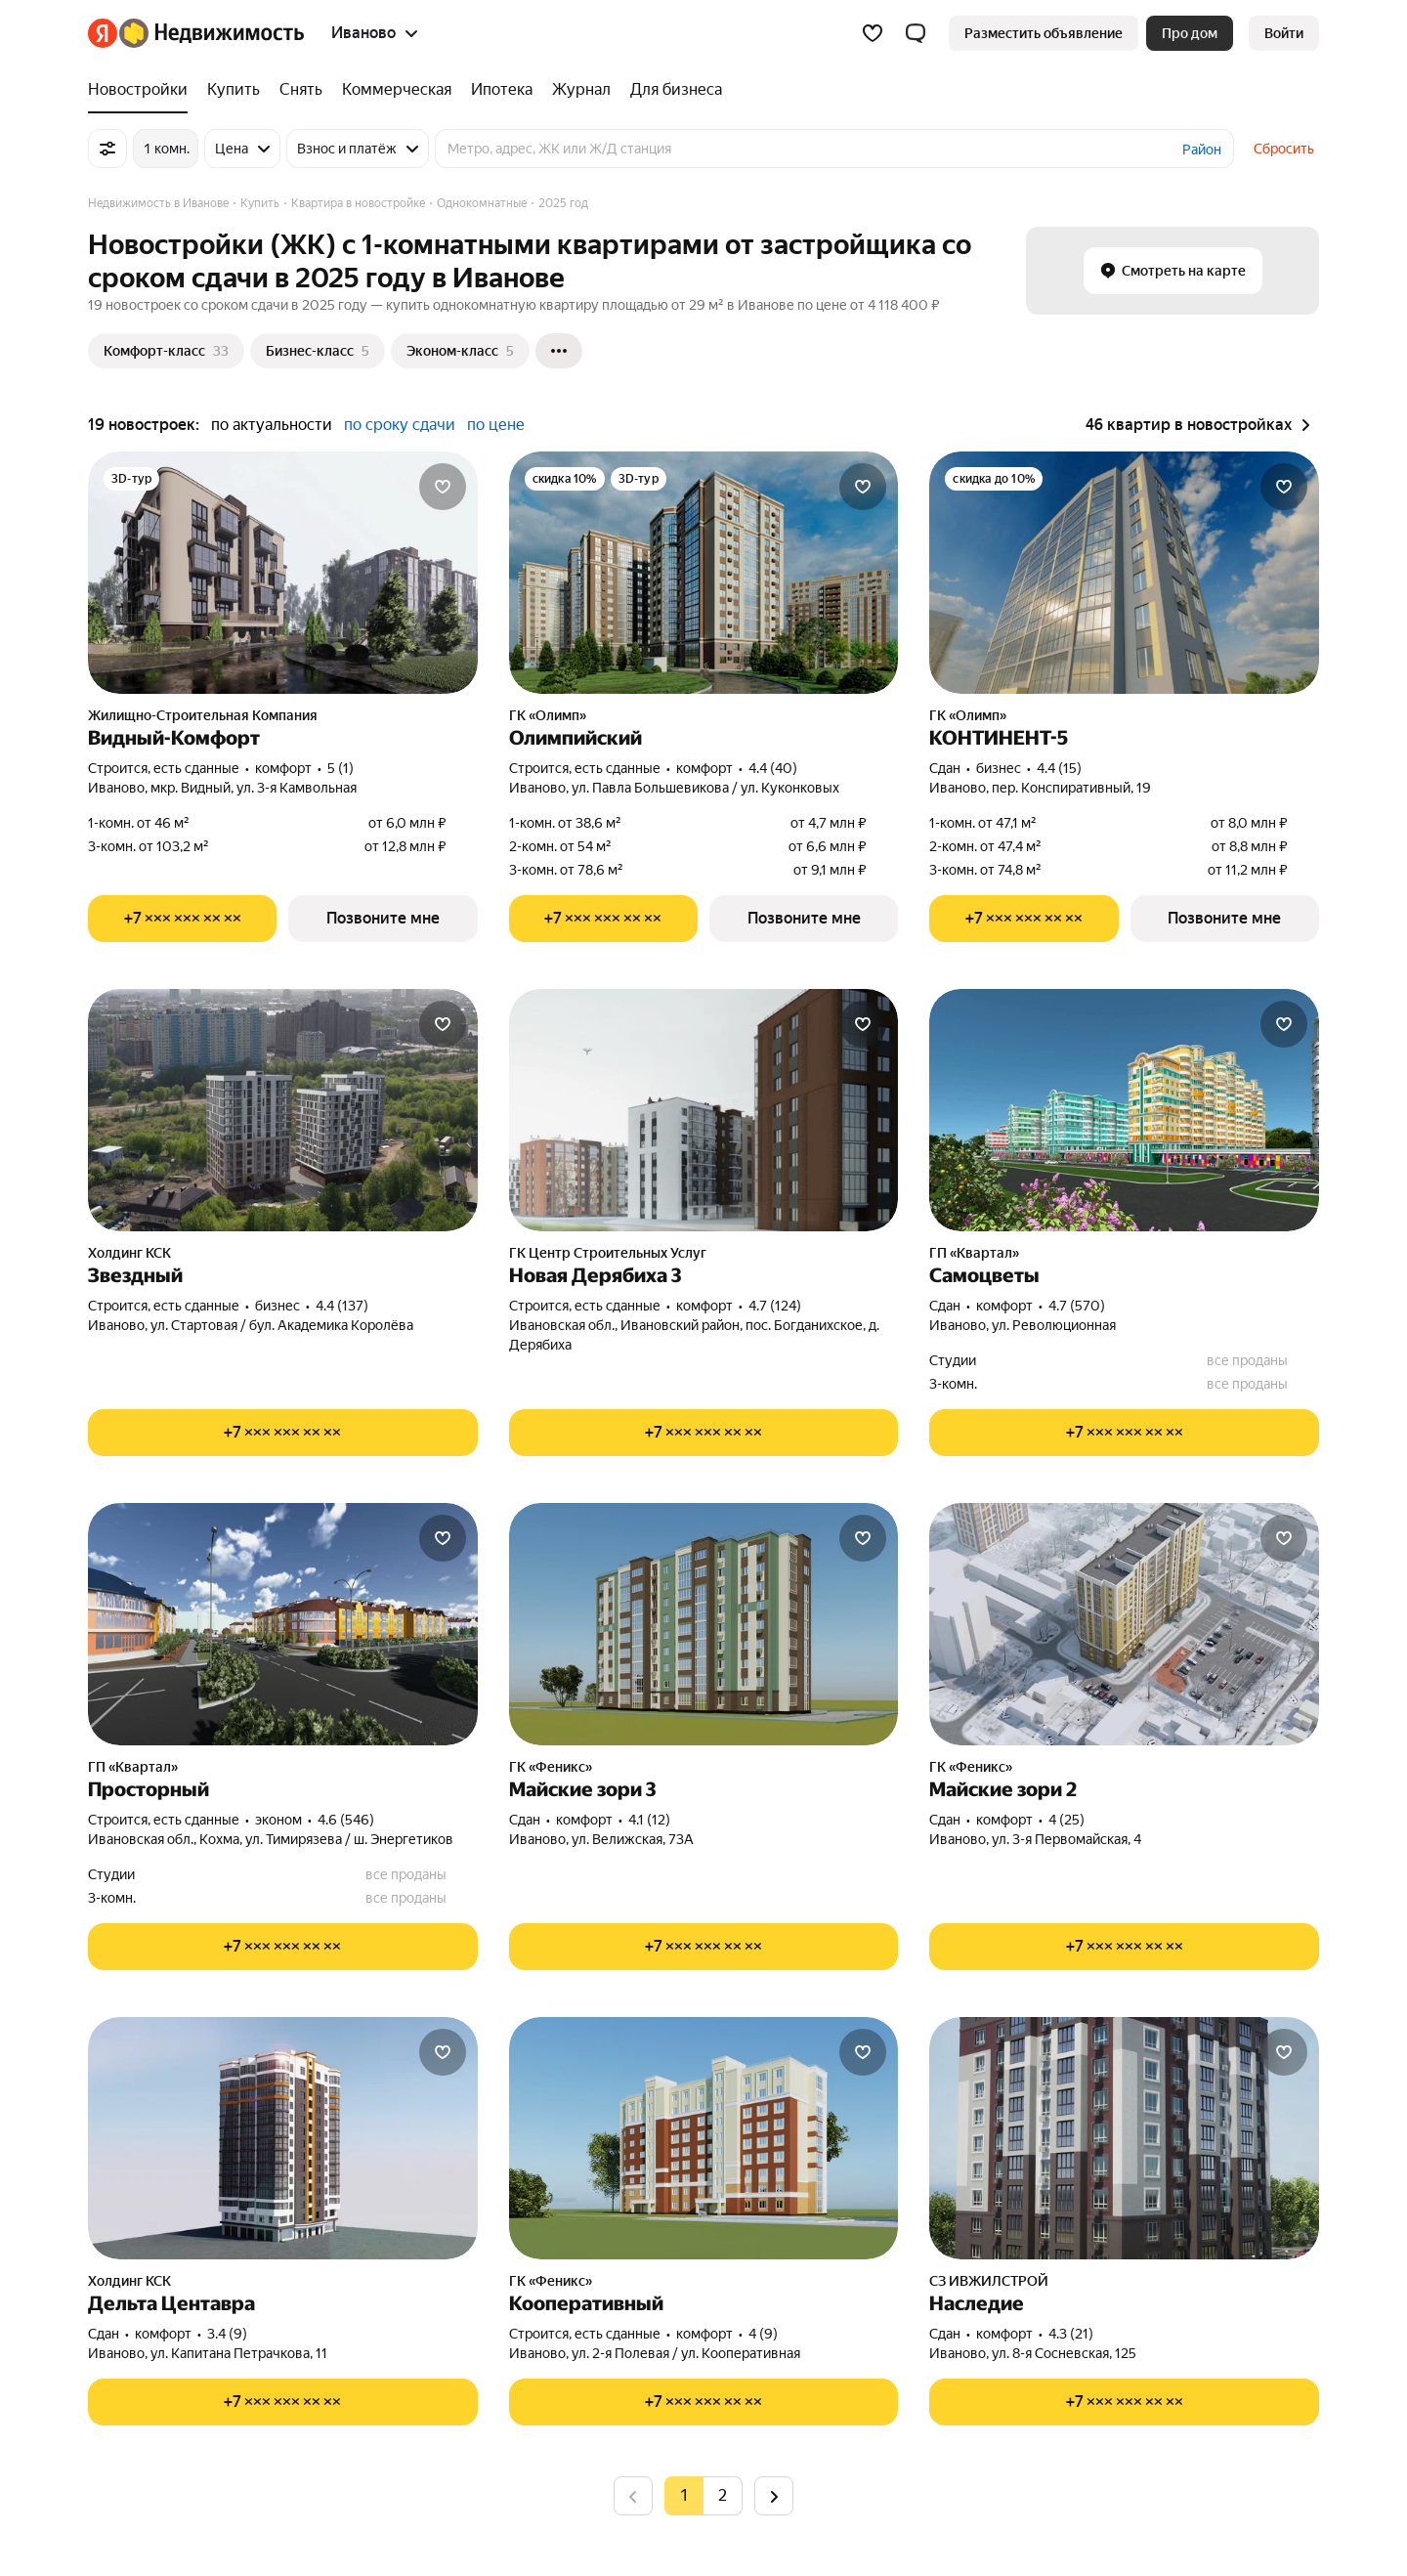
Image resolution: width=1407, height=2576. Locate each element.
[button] (915, 33)
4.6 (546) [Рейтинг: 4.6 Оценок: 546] (346, 1819)
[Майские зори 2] (1124, 1624)
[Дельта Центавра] (283, 2138)
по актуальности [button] (271, 424)
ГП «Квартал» (974, 1253)
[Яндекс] (102, 33)
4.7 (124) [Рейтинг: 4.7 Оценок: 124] (774, 1305)
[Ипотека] (501, 89)
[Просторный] (283, 1624)
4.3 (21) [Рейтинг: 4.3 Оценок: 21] (1070, 2333)
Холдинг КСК (129, 1253)
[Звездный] (283, 1110)
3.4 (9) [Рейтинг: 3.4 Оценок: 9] (227, 2333)
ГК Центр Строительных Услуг (607, 1253)
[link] (1284, 33)
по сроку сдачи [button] (399, 424)
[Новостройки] (142, 89)
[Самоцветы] (1124, 1110)
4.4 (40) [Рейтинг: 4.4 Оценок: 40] (772, 768)
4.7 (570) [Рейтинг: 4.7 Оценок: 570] (1076, 1305)
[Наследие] (1124, 2138)
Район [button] (1201, 149)
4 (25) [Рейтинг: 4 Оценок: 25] (1066, 1819)
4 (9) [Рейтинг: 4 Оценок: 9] (763, 2333)
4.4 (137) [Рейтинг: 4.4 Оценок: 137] (342, 1305)
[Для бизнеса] (671, 89)
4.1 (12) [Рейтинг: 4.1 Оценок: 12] (649, 1819)
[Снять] (301, 89)
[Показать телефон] (182, 918)
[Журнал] (581, 89)
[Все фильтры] (107, 148)
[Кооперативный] (704, 2138)
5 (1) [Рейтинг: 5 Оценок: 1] (340, 768)
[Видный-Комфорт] (283, 572)
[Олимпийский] (704, 572)
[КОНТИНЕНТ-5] (1124, 572)
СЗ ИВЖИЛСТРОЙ (988, 2281)
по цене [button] (496, 424)
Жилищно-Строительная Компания (203, 715)
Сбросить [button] (1284, 148)
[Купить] (233, 89)
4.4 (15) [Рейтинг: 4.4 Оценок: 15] (1059, 768)
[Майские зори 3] (704, 1624)
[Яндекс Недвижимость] (211, 33)
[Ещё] (558, 350)
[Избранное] (872, 33)
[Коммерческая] (396, 89)
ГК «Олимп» (547, 715)
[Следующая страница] (774, 2495)
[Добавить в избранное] (442, 486)
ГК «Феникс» (550, 1767)
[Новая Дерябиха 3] (704, 1110)
